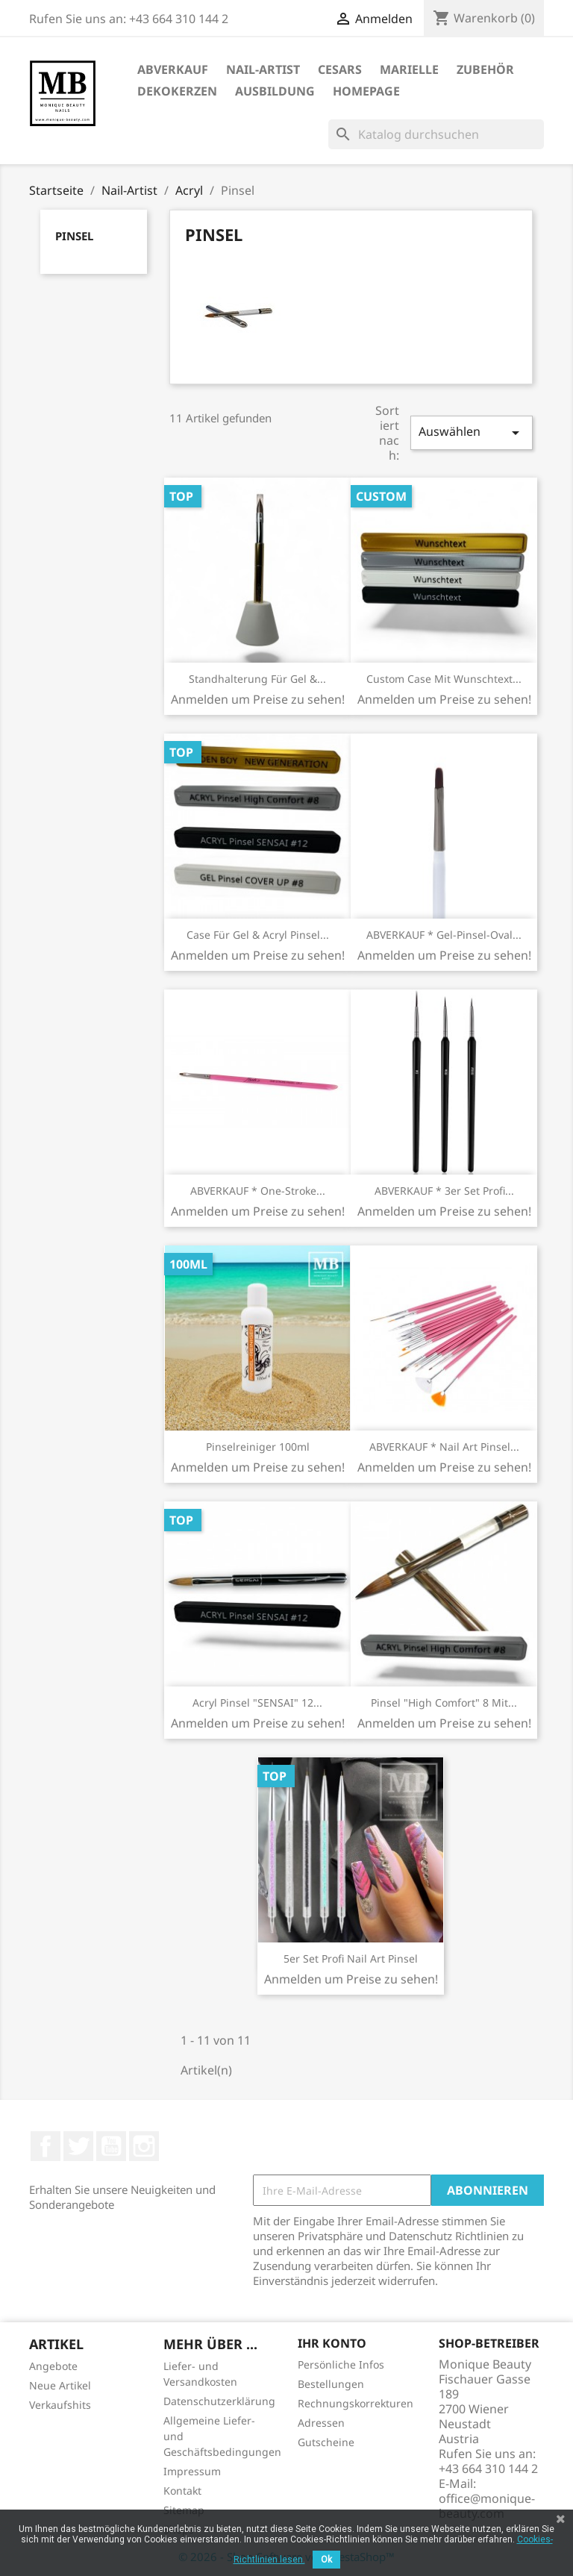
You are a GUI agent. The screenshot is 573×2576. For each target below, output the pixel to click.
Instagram (144, 2146)
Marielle (409, 69)
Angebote (53, 2366)
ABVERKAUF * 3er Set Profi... (444, 1191)
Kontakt (182, 2490)
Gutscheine (326, 2442)
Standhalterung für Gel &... (257, 679)
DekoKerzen (177, 91)
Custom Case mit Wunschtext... (444, 679)
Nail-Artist (263, 69)
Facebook (45, 2146)
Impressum (192, 2471)
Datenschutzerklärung (219, 2401)
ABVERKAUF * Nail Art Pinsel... (444, 1446)
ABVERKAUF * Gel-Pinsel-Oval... (444, 935)
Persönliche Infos (341, 2364)
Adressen (321, 2423)
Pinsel (74, 235)
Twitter (78, 2146)
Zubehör (485, 69)
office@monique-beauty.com (487, 2506)
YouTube (111, 2146)
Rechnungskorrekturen (355, 2403)
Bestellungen (331, 2384)
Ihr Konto (332, 2343)
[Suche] (436, 134)
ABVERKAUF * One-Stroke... (257, 1191)
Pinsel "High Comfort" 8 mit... (444, 1702)
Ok (326, 2559)
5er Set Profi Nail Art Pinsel (351, 1958)
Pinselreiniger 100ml (258, 1446)
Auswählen (472, 432)
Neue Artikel (60, 2385)
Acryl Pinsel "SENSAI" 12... (257, 1702)
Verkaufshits (60, 2405)
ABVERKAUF (172, 69)
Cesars (340, 69)
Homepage (366, 91)
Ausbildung (275, 91)
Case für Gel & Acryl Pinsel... (258, 935)
